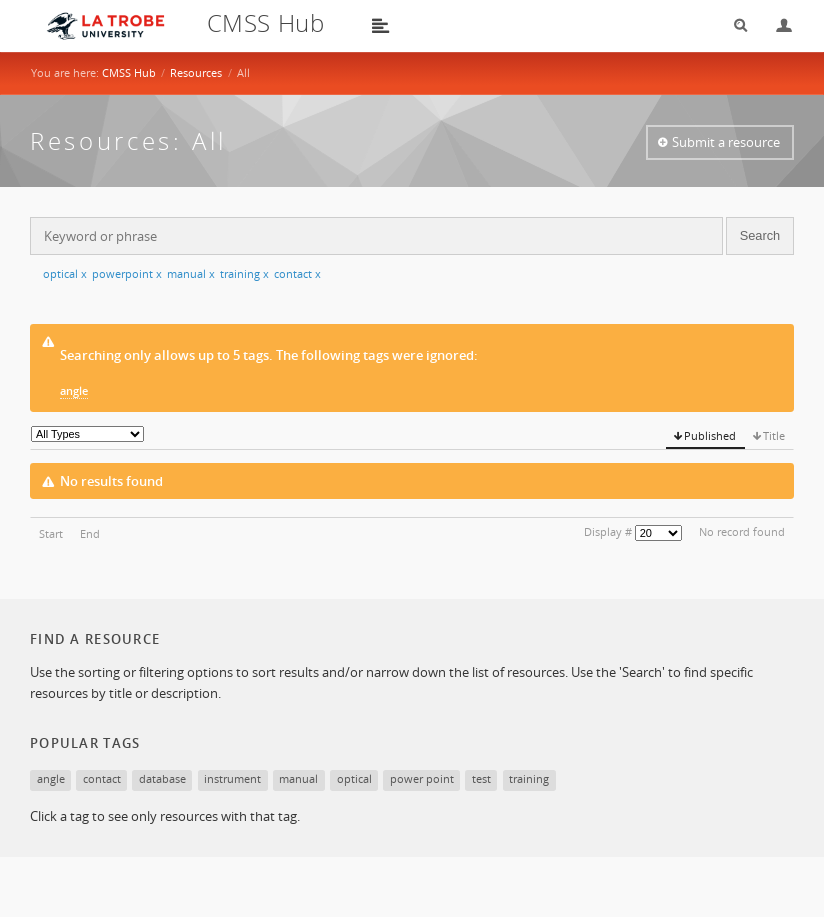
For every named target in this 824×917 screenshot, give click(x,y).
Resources (196, 72)
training (244, 273)
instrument (232, 778)
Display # (608, 531)
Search (734, 25)
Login (776, 25)
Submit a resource (726, 142)
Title (774, 435)
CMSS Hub (129, 72)
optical (65, 273)
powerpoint (127, 273)
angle (74, 390)
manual (191, 273)
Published (710, 435)
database (162, 778)
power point (422, 778)
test (481, 778)
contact (297, 273)
